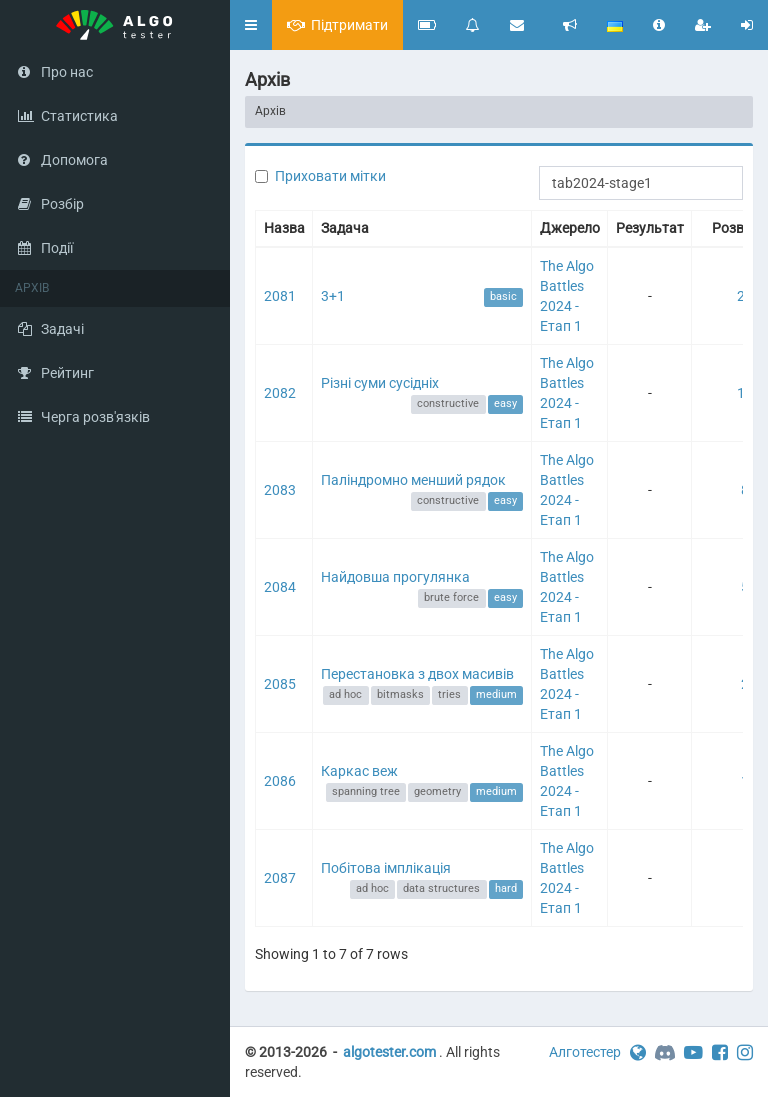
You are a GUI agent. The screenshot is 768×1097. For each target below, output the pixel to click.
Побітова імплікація (386, 868)
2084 (280, 587)
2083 (280, 490)
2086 (280, 781)
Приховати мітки (330, 176)
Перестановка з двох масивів (417, 674)
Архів (270, 111)
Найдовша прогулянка (395, 577)
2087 (280, 878)
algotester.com (389, 1052)
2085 (280, 684)
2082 (280, 393)
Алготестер (585, 1052)
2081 (280, 296)
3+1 (333, 296)
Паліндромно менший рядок (413, 480)
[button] (251, 25)
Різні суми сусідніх (380, 383)
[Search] (641, 183)
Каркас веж (359, 771)
